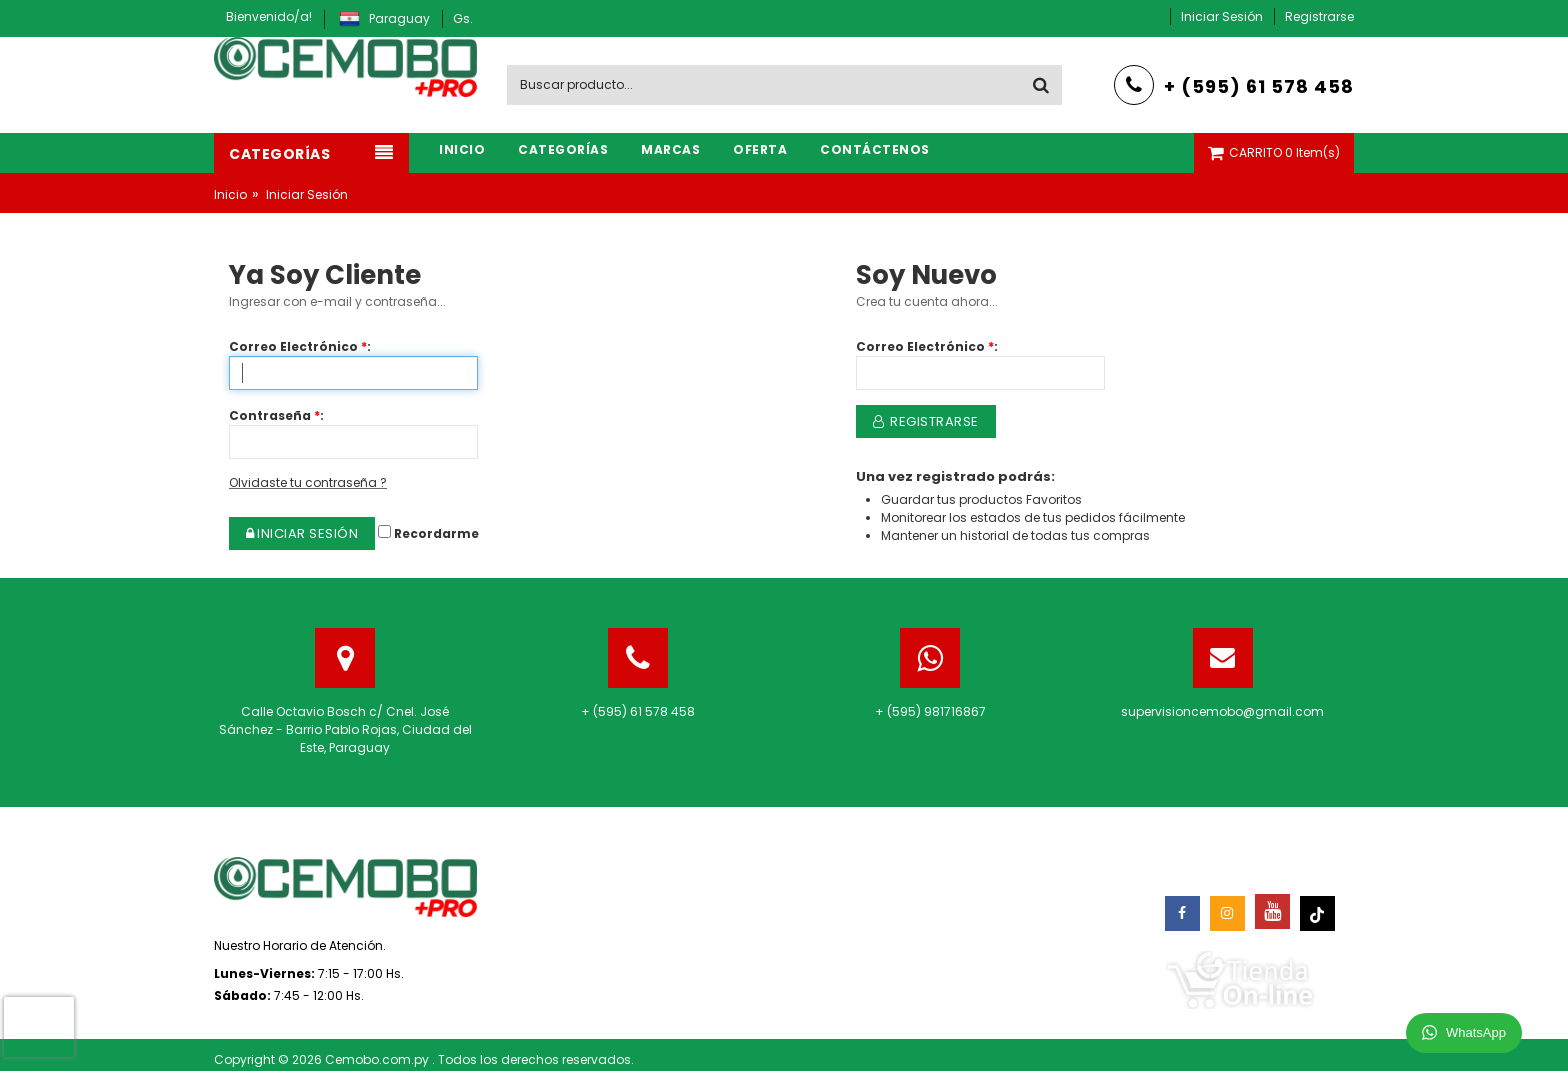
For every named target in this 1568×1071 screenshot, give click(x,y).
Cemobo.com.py (378, 1059)
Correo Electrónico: (300, 346)
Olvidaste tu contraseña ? (308, 482)
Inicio (230, 194)
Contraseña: (276, 415)
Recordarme (428, 533)
